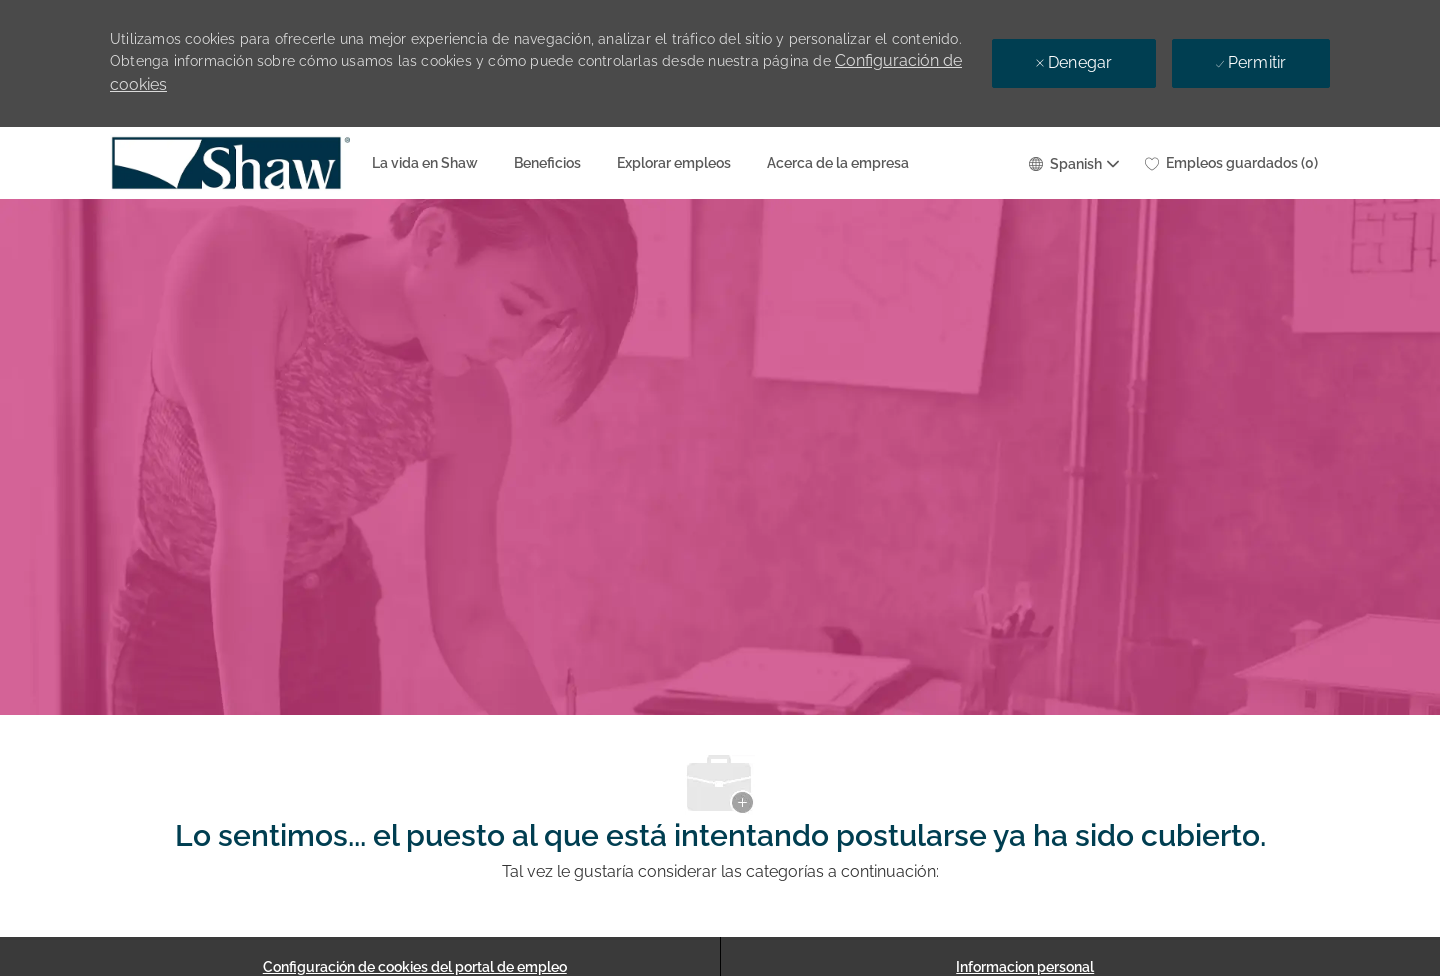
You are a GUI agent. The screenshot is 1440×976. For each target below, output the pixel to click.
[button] (1073, 162)
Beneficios (547, 163)
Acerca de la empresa (838, 163)
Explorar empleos (674, 163)
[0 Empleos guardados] (1231, 163)
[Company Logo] (160, 163)
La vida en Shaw (425, 163)
